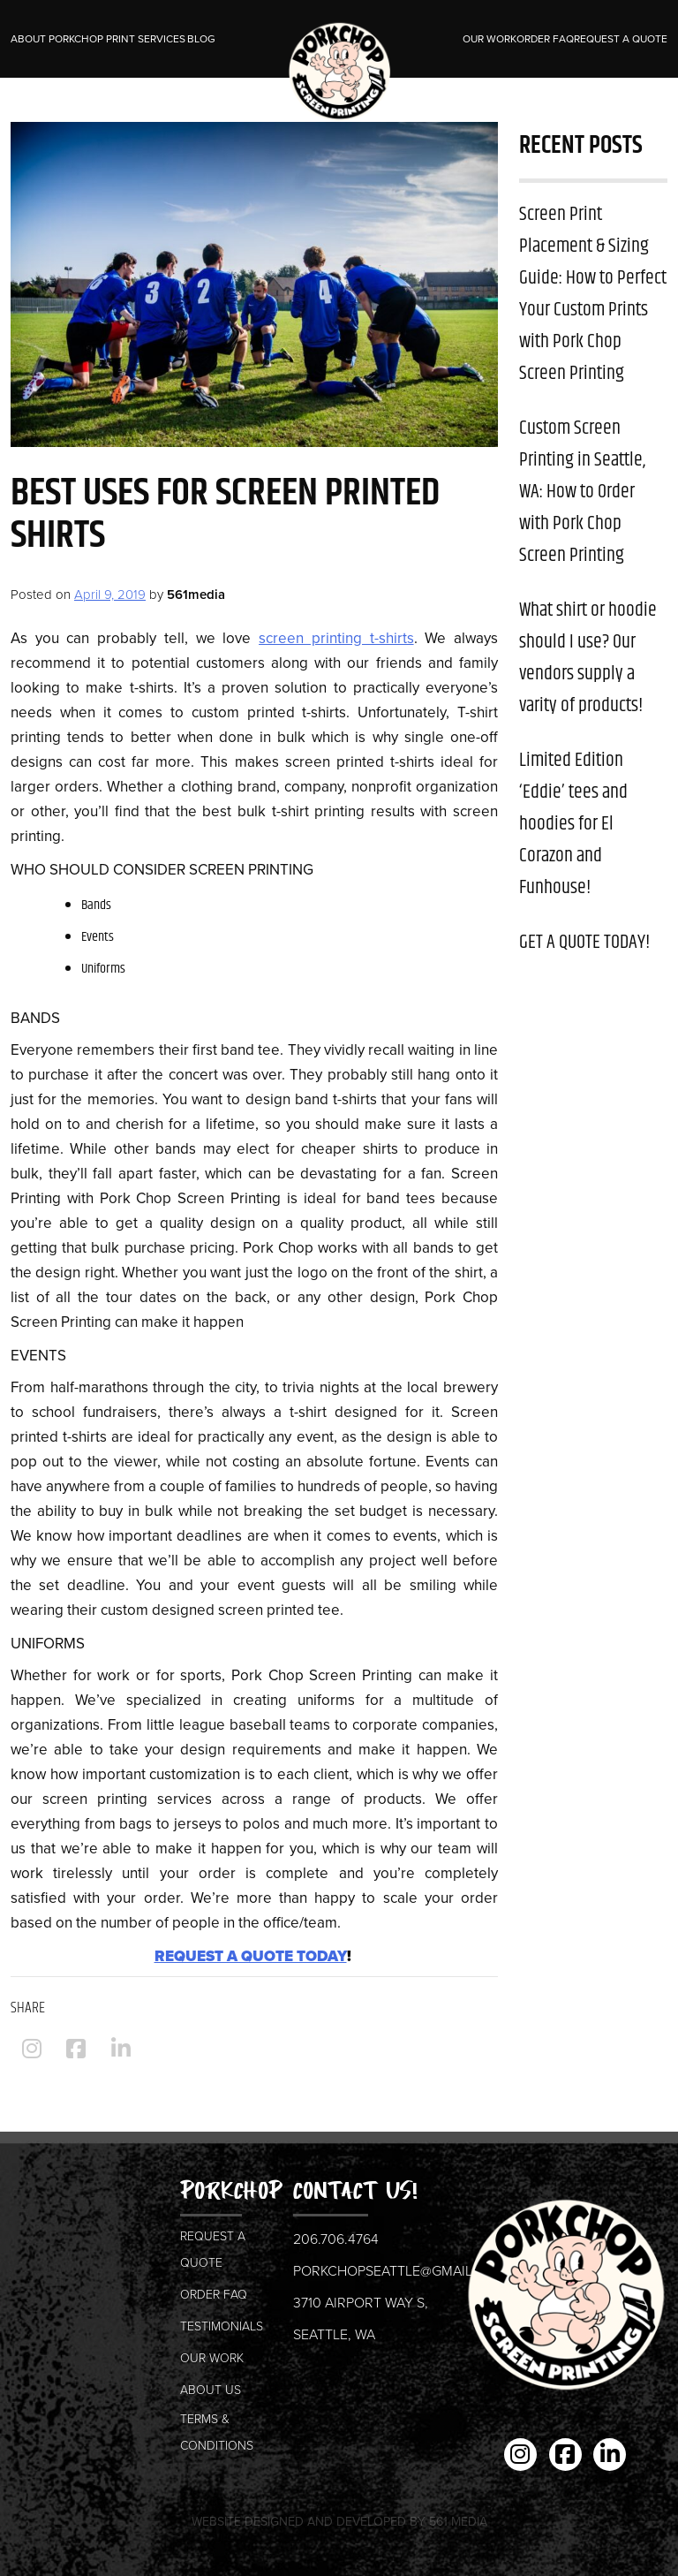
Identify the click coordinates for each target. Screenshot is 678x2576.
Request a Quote (620, 39)
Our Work (489, 39)
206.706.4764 (336, 2239)
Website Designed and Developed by (339, 2521)
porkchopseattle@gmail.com (400, 2271)
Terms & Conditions (216, 2432)
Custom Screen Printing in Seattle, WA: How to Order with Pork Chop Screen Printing (582, 492)
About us (210, 2390)
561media (196, 594)
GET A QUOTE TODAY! (584, 943)
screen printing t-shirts (336, 638)
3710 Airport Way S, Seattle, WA (360, 2318)
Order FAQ (545, 39)
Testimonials (221, 2326)
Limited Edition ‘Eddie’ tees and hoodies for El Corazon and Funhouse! (573, 824)
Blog (201, 39)
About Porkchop (57, 39)
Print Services (145, 39)
